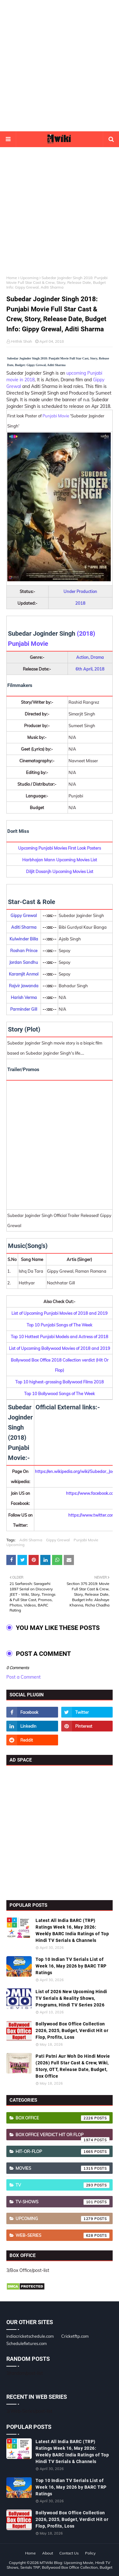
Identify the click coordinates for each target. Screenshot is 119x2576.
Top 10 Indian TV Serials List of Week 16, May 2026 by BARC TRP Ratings (71, 1966)
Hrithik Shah (21, 341)
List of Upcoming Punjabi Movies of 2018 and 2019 (59, 1313)
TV (62, 2185)
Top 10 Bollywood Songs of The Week (59, 1393)
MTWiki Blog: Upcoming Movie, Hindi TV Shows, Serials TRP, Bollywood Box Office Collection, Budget (59, 2565)
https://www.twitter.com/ (92, 1515)
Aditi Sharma (30, 1539)
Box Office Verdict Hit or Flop (62, 2136)
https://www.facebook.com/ (92, 1493)
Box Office (62, 2118)
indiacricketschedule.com (30, 2336)
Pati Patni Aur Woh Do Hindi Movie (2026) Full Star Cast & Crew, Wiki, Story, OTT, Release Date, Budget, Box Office (73, 2066)
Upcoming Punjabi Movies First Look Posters (59, 848)
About (47, 2553)
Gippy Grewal (58, 1539)
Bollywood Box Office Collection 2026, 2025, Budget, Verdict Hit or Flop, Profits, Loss (72, 2030)
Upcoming (29, 277)
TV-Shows (62, 2202)
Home (11, 277)
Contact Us (69, 2553)
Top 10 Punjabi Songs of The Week (59, 1324)
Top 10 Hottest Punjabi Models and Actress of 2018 (59, 1336)
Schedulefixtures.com (26, 2343)
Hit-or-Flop (62, 2152)
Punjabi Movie (56, 415)
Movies (62, 2168)
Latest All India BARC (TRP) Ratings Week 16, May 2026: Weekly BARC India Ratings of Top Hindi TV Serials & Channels (72, 1930)
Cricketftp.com (75, 2336)
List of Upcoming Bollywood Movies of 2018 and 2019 (59, 1348)
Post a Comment (23, 1677)
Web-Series (62, 2235)
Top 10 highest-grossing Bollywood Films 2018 (59, 1381)
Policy (90, 2553)
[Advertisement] (59, 65)
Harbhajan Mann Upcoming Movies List (59, 859)
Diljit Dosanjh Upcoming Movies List (59, 871)
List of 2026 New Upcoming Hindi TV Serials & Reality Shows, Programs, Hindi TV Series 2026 (71, 1998)
